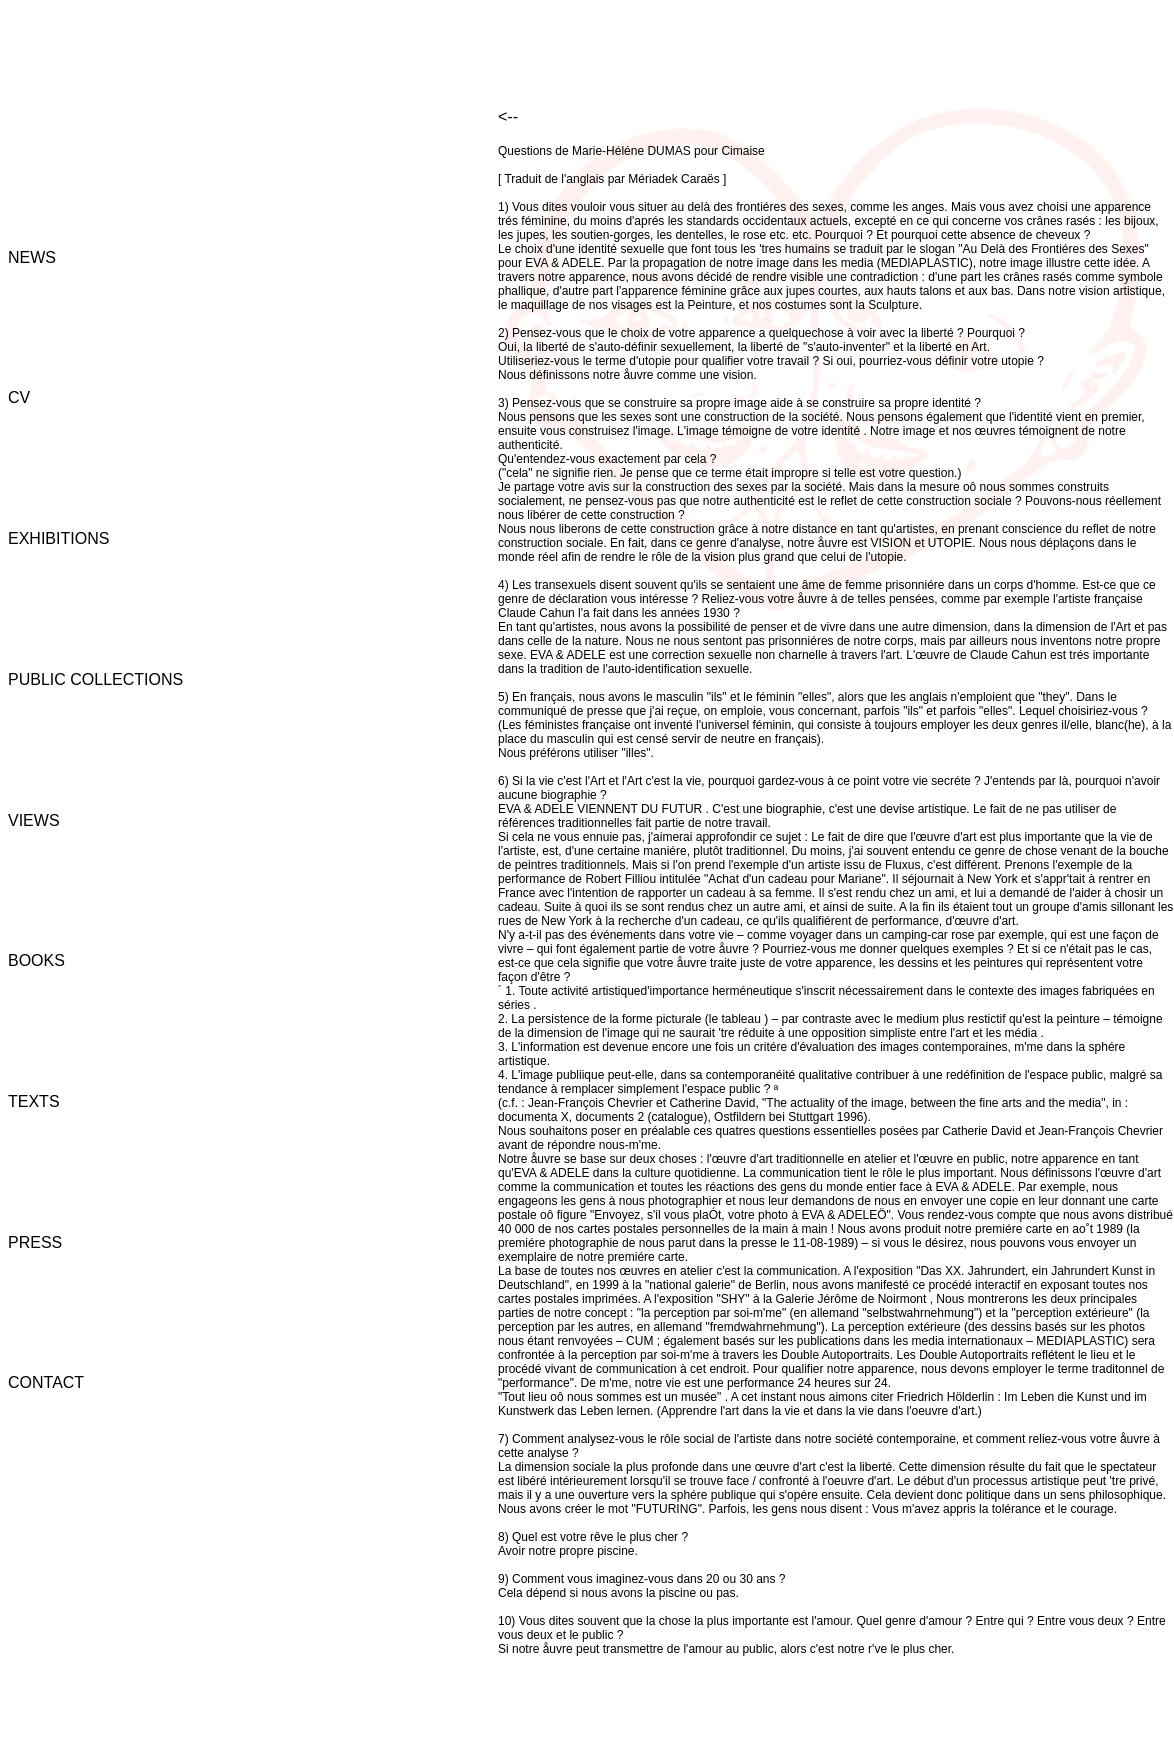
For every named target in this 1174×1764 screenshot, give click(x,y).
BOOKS (36, 960)
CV (19, 397)
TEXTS (34, 1101)
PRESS (35, 1242)
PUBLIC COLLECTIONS (95, 679)
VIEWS (34, 820)
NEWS (32, 257)
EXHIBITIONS (58, 538)
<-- (508, 116)
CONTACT (46, 1382)
